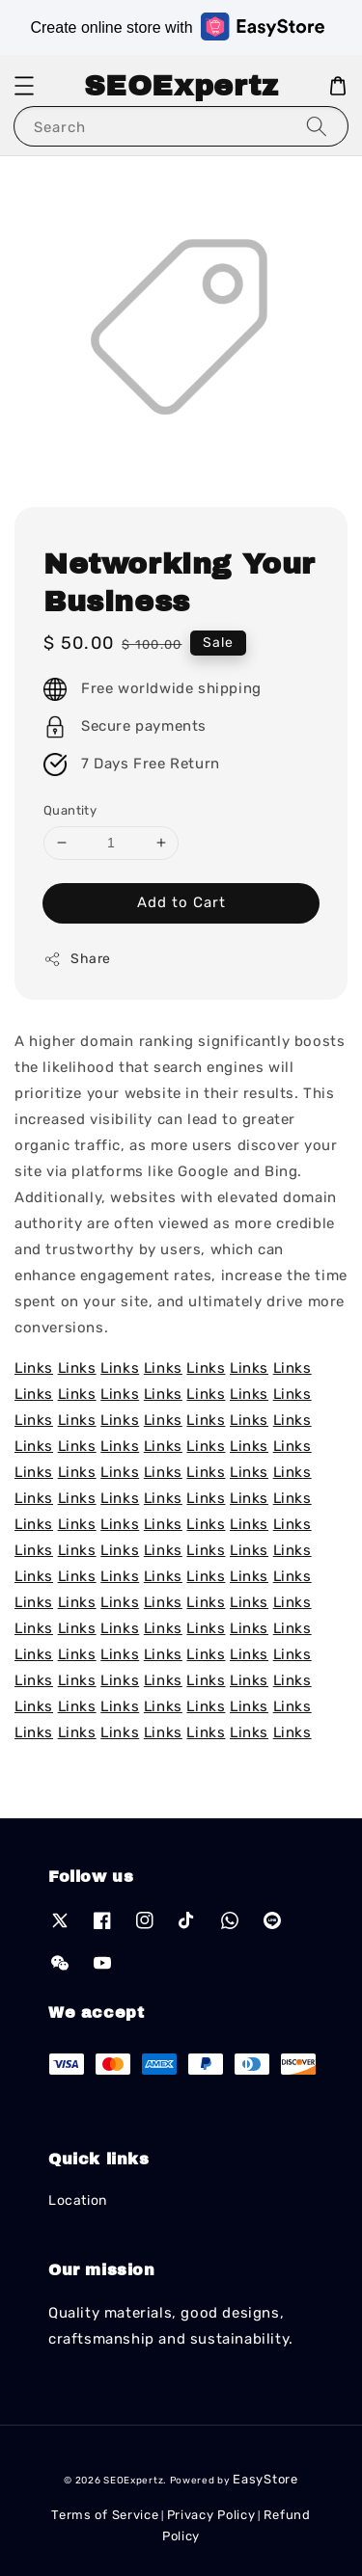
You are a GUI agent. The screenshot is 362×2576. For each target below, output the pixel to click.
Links (33, 1368)
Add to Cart (181, 902)
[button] (24, 86)
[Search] (317, 126)
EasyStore (265, 2479)
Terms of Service (104, 2515)
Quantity (70, 810)
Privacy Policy (211, 2515)
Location (77, 2200)
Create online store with (176, 26)
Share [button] (77, 959)
